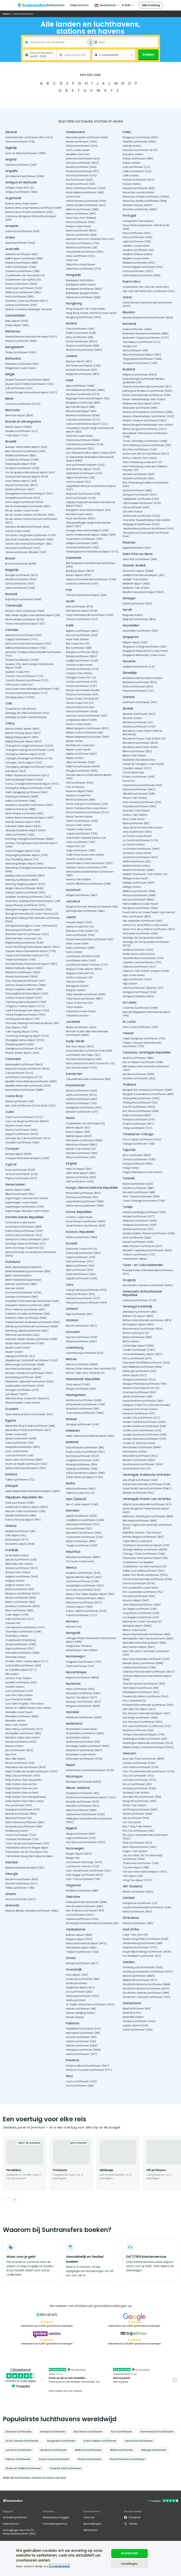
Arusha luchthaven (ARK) (138, 1058)
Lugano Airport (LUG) (135, 2025)
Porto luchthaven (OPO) (138, 271)
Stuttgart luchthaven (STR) (22, 1390)
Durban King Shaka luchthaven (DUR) (145, 1939)
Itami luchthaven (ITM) (80, 935)
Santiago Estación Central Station (26, 717)
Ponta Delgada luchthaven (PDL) (143, 267)
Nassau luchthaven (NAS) (21, 341)
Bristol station (131, 1341)
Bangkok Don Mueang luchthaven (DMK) (148, 1090)
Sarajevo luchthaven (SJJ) (21, 431)
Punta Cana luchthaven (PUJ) (23, 1235)
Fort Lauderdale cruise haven (140, 1587)
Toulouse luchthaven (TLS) (22, 1839)
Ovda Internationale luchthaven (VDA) (90, 615)
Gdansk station (132, 146)
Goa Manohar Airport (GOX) (83, 469)
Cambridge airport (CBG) (138, 1345)
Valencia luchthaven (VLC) (139, 966)
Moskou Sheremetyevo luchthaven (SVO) (148, 416)
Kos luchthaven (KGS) (79, 179)
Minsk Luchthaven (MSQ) (138, 1891)
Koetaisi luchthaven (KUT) (21, 1883)
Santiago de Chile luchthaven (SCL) (27, 713)
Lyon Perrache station (18, 1699)
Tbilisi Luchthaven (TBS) (20, 1888)
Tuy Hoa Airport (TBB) (136, 1867)
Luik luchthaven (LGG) (19, 388)
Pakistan (72, 2023)
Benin (9, 398)
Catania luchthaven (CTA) (82, 669)
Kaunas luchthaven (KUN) (82, 1337)
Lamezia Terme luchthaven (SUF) (86, 715)
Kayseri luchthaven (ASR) (138, 1242)
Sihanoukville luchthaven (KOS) (24, 619)
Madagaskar (76, 1395)
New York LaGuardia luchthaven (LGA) (146, 1659)
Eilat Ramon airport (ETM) (81, 611)
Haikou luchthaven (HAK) (20, 800)
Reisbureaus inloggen (56, 2517)
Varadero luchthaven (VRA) (22, 1142)
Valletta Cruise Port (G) (80, 1493)
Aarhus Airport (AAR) (17, 1190)
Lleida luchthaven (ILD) (137, 861)
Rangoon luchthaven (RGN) (83, 1706)
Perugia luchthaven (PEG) (82, 770)
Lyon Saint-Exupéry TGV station (24, 1703)
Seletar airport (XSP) (135, 642)
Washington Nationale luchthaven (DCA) (148, 1743)
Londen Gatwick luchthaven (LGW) (144, 1422)
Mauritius (73, 1552)
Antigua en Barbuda (21, 182)
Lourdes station (14, 1686)
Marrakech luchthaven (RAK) (83, 1533)
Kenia (70, 1118)
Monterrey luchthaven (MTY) (84, 1602)
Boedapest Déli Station (80, 280)
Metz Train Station (16, 1725)
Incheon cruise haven (79, 1217)
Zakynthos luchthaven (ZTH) (83, 268)
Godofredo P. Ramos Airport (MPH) (26, 1507)
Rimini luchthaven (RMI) (80, 799)
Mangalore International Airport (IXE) (88, 510)
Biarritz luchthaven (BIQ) (20, 1602)
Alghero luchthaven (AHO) (82, 631)
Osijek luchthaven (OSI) (80, 1257)
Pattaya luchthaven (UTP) (139, 1119)
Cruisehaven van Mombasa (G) (85, 1123)
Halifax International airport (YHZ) (25, 648)
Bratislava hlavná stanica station (143, 678)
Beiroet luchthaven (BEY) (81, 1325)
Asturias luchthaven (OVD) (139, 726)
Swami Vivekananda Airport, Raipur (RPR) (91, 534)
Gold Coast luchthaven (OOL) (23, 288)
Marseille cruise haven (19, 1712)
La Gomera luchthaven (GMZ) (141, 848)
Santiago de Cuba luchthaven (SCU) (28, 1138)
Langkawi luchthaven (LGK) (83, 1460)
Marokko (72, 1510)
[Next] (14, 2199)
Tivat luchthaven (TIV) (80, 1666)
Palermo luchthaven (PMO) (83, 766)
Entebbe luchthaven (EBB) (82, 1890)
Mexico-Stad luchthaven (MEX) (85, 1598)
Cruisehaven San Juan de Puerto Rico (146, 287)
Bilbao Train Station (134, 755)
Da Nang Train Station (136, 1792)
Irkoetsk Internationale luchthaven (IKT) (147, 386)
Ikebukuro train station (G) (82, 931)
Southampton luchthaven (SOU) (143, 1464)
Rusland (129, 369)
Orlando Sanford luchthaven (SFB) (144, 1683)
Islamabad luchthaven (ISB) (83, 2033)
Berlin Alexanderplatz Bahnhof (23, 1267)
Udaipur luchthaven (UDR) (82, 543)
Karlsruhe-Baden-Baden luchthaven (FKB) (31, 1339)
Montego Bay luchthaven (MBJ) (85, 911)
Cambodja (13, 605)
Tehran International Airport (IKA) (86, 595)
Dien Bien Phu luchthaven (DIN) (142, 1797)
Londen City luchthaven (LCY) (141, 1417)
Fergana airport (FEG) (79, 1939)
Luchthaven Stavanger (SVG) (84, 1862)
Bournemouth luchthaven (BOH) (143, 1328)
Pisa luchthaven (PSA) (79, 782)
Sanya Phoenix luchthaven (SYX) (25, 905)
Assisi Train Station (77, 639)
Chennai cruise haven (79, 436)
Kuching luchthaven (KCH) (82, 1456)
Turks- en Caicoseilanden (143, 1265)
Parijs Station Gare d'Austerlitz (23, 1780)
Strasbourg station (16, 1830)
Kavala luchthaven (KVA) (81, 167)
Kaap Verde (75, 1041)
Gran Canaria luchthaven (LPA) (142, 802)
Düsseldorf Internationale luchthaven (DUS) (32, 1301)
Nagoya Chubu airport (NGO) (84, 969)
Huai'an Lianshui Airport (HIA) (22, 822)
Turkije (128, 1207)
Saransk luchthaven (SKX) (139, 478)
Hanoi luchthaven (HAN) (137, 1814)
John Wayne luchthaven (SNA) (142, 1604)
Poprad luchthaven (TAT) (138, 690)
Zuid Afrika (131, 1929)
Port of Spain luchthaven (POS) (142, 1139)
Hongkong (74, 303)
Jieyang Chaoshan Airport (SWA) (25, 830)
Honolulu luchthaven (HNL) (139, 1596)
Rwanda (129, 542)
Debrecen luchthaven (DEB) (83, 297)
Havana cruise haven (18, 1125)
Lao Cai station (132, 1822)
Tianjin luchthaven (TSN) (20, 959)
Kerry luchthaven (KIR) (80, 337)
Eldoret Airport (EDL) (78, 1127)
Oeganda (73, 1885)
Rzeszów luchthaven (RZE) (139, 188)
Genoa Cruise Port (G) (80, 703)
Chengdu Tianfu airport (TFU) (23, 762)
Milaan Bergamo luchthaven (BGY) (87, 728)
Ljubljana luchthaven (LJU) (139, 666)
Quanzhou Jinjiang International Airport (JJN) (33, 901)
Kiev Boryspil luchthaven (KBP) (84, 1906)
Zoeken (148, 54)
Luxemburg (74, 1347)
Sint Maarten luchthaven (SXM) (24, 176)
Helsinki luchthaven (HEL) (20, 1531)
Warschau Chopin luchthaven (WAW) (146, 196)
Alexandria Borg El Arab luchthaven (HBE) (30, 1426)
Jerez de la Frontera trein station (143, 827)
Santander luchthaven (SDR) (140, 933)
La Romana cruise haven (20, 1222)
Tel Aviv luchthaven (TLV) (82, 619)
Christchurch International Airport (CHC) (91, 1797)
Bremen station (14, 1288)
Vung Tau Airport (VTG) (137, 1880)
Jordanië (73, 1022)
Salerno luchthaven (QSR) (82, 821)
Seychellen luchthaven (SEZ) (140, 630)
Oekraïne (73, 1897)
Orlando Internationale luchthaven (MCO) (149, 1671)
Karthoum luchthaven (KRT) (140, 702)
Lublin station (131, 175)
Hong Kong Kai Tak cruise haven (85, 309)
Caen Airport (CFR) (17, 1614)
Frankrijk (11, 1550)
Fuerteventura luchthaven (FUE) (142, 785)
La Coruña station (134, 844)
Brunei (10, 558)
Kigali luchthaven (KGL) (137, 548)
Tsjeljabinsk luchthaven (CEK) (141, 499)
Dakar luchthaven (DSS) (137, 603)
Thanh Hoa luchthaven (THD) (141, 1863)
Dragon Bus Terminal (79, 1646)
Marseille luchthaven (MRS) (22, 1716)
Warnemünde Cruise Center (22, 1402)
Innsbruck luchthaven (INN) (83, 1979)
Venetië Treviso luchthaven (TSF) (86, 867)
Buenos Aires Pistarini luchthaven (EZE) (29, 212)
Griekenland (75, 132)
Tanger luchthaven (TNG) (82, 1545)
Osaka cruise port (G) (79, 977)
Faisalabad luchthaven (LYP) (83, 2028)
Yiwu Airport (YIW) (16, 1027)
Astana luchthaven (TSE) (81, 1103)
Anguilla (11, 171)
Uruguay (129, 1280)
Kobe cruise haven (77, 943)
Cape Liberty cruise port (137, 1541)
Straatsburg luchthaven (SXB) (23, 1826)
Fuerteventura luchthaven (157, 2431)
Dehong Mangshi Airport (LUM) (24, 779)
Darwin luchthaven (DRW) (21, 284)
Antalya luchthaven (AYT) (139, 1216)
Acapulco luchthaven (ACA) (83, 1573)
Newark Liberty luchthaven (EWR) (143, 1663)
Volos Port (72, 260)
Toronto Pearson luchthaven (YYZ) (26, 680)
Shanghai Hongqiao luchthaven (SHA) (28, 909)
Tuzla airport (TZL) (16, 435)
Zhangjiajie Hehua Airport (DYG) (24, 1040)
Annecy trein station (17, 1572)
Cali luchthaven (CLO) (19, 1073)
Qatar (127, 297)
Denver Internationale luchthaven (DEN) (147, 1579)
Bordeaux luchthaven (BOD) (22, 1606)
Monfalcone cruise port (80, 745)
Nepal (70, 1765)
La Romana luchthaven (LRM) (23, 1226)
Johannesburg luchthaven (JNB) (143, 1943)
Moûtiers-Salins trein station (22, 1737)
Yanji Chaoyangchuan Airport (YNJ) (27, 1010)
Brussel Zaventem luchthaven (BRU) (27, 379)
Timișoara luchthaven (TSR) (140, 363)
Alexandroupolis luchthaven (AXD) (87, 137)
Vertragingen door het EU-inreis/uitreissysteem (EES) (19, 2531)
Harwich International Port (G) (141, 1388)
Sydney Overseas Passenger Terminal (28, 309)
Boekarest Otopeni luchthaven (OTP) (146, 337)
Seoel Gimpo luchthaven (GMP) (85, 1221)
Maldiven (73, 1430)
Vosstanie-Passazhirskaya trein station (146, 520)
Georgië (11, 1874)
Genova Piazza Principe (80, 707)
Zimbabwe (131, 1918)
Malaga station (132, 887)
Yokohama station (77, 1015)
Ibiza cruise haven (134, 819)
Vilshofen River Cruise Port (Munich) (27, 1398)
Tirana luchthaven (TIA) (20, 141)
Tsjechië (129, 1150)
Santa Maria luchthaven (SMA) (141, 275)
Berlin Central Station (18, 1275)
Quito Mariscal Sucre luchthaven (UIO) (29, 1414)
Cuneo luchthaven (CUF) (81, 686)
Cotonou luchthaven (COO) (22, 404)
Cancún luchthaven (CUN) (82, 1581)
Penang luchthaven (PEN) (82, 1464)
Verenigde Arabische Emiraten (147, 1475)
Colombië (13, 1059)
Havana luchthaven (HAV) (21, 1130)
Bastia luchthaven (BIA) (19, 1589)
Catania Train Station (79, 673)
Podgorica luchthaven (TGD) (84, 1662)
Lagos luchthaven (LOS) (81, 1838)
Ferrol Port (129, 781)
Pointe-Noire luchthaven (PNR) (85, 1205)
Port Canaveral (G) (134, 1700)
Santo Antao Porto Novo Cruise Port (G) (90, 1063)
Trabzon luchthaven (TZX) (139, 1254)
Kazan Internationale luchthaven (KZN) (147, 395)
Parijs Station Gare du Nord (21, 1792)
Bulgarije (12, 570)
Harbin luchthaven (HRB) (20, 809)
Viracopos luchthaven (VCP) (22, 548)
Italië (70, 625)
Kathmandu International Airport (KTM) (90, 1770)
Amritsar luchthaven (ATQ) (83, 394)
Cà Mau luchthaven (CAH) (139, 1763)
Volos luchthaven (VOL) (80, 256)
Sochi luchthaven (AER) (137, 490)
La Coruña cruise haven (137, 836)
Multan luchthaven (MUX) (82, 2045)
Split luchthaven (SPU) (80, 1270)
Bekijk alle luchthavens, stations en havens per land (34, 2477)
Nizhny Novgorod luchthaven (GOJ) (145, 429)
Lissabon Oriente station (138, 254)
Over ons (89, 2517)
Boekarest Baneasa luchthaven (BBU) (146, 333)
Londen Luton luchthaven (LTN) (142, 1430)
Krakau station (131, 163)
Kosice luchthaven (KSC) (138, 686)
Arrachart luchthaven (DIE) (82, 1408)
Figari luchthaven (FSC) (19, 1648)
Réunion (129, 312)
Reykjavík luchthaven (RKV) (83, 374)
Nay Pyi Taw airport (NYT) (81, 1697)
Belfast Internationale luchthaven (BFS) (147, 1320)
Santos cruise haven (17, 531)
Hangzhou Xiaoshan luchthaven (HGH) (29, 805)
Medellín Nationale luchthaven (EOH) (28, 1085)
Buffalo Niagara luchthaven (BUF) (143, 1537)
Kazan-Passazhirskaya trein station (144, 399)
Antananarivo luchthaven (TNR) (85, 1404)
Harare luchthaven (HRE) (138, 1923)
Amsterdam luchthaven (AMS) (85, 1733)
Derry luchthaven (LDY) (137, 1358)
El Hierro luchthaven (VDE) (139, 776)
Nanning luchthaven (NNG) (22, 880)
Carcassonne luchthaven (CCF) (25, 1627)
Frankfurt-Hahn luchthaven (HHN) (26, 1318)
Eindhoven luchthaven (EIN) (83, 1742)
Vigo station (130, 983)
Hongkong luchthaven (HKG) (83, 317)
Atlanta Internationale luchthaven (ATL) (147, 1504)
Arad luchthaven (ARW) (137, 329)
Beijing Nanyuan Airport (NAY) (23, 741)
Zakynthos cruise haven (80, 264)
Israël (70, 601)
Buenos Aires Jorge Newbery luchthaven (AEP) (33, 208)
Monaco (72, 1621)
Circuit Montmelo (133, 772)
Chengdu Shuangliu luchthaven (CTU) (29, 758)
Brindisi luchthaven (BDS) (81, 656)
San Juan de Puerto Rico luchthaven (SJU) (149, 291)
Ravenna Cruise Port (78, 795)
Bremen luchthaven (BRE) (21, 1284)
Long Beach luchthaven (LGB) (141, 1613)
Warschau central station (138, 192)
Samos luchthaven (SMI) (81, 235)
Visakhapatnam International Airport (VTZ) (92, 551)
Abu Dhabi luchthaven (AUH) (140, 1480)
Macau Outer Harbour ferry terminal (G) (91, 1368)
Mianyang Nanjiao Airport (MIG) (24, 863)
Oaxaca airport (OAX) (79, 1606)
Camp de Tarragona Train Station (143, 764)
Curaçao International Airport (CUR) (27, 1158)
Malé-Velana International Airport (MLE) (90, 1436)
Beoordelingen (92, 2524)
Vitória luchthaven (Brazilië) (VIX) (25, 552)
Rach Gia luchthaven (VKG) (140, 1847)
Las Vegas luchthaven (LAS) (140, 1609)
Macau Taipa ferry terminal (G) (85, 1373)
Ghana (10, 1894)
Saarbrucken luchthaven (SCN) (24, 1385)
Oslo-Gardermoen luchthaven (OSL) (88, 1870)
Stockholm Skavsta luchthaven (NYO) (146, 1988)
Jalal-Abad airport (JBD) (81, 1173)
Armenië (11, 226)
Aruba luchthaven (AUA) (20, 242)
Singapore (131, 637)
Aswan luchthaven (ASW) (21, 1438)
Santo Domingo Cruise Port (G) (24, 1248)
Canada (11, 630)
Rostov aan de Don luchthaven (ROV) (146, 453)
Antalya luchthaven (52, 2431)
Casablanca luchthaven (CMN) (85, 1520)
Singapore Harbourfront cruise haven (145, 651)
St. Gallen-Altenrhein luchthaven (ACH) (90, 2004)
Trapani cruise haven (79, 829)
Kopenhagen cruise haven (21, 1202)
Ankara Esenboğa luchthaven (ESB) (144, 1212)
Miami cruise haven (135, 1630)
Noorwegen (75, 1848)
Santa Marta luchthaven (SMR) (24, 1090)
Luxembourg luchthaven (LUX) (85, 1353)
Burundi (11, 594)
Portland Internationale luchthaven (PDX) (148, 1705)
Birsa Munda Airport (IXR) (81, 411)
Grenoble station (15, 1657)
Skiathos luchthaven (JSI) (81, 247)
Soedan (129, 697)
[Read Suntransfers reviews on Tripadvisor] (134, 2334)
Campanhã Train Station (138, 221)
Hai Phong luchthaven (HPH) (140, 1809)
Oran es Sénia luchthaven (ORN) (25, 153)
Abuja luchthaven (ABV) (80, 1833)
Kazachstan (75, 1085)
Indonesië (73, 558)
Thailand (129, 1084)
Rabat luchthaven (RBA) (81, 1541)
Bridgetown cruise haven (20, 368)
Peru (69, 2076)
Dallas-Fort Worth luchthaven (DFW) (145, 1575)
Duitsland (12, 1262)
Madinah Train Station (136, 588)
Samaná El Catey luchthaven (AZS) (27, 1239)
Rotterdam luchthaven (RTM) (84, 1758)
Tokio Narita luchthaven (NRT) (84, 998)
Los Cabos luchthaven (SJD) (83, 1590)
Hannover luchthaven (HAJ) (22, 1335)
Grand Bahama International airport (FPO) (31, 336)
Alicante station (132, 718)
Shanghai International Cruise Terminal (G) (32, 913)
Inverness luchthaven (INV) (139, 1392)
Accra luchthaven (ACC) (20, 1899)
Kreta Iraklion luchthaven (100, 2441)
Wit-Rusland (132, 1886)
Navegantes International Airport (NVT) (29, 493)
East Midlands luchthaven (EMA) (142, 1367)
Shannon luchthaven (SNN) (83, 345)
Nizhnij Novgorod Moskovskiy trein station (148, 424)
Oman (71, 1958)
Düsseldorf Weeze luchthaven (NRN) (27, 1305)
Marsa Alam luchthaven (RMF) (24, 1459)
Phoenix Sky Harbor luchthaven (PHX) (145, 1696)
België (10, 374)
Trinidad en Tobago (138, 1134)
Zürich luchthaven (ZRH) (138, 2029)
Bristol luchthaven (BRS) (137, 1337)
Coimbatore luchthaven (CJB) (85, 444)
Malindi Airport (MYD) (79, 1136)
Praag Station (131, 1168)
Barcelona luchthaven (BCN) (140, 743)
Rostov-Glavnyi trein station (140, 458)
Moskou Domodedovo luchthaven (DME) (148, 412)
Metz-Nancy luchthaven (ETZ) (24, 1729)
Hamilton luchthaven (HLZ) (82, 1806)
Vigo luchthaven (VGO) (137, 979)
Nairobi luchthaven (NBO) (81, 1144)
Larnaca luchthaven (18, 2450)
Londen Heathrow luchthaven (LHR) (144, 1426)
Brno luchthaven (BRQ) (137, 1155)
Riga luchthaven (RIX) (79, 1314)
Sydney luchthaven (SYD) (21, 305)
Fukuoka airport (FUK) (79, 922)
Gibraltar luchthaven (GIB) (139, 793)
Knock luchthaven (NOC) (81, 341)
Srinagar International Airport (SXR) (87, 530)
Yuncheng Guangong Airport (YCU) (27, 1036)
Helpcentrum (79, 5)
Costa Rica (14, 1096)
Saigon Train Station (135, 1851)
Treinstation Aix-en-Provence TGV (26, 1852)
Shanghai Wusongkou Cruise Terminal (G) (31, 925)
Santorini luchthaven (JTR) (82, 243)
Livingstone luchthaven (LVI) (140, 1903)
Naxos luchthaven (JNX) (81, 213)
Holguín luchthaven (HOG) (21, 1134)
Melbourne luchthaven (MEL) (23, 292)
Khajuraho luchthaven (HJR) (83, 494)
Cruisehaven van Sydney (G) (23, 279)
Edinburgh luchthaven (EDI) (139, 1371)
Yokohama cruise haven (81, 1011)
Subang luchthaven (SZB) (82, 1468)
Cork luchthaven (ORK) (80, 328)
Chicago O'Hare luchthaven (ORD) (144, 1554)
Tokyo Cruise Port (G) (79, 1003)
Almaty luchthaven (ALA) (81, 1090)
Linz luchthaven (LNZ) (79, 1991)
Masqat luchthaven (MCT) (82, 1963)
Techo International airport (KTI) (25, 623)
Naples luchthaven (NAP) (81, 754)
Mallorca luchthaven (88, 2450)
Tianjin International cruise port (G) (27, 955)
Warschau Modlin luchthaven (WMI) (145, 201)
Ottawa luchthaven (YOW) (22, 660)
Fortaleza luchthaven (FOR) (22, 468)
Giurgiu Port (130, 346)
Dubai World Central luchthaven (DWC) (147, 1488)
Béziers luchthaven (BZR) (20, 1597)
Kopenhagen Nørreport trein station (27, 1211)
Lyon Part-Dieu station (19, 1695)
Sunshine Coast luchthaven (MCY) (26, 301)
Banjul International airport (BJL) (25, 1867)
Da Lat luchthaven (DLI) (137, 1784)
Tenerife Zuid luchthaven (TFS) (142, 962)
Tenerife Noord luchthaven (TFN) (143, 958)
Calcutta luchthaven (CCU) (83, 419)
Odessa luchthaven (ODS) (82, 1919)
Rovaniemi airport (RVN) (20, 1544)
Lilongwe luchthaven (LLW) (82, 1424)
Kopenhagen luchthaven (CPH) (24, 1206)
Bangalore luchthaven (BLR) (83, 402)
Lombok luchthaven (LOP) (82, 583)
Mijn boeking (151, 5)
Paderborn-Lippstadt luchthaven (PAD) (29, 1381)
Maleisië (72, 1442)
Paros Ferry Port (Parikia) (81, 218)
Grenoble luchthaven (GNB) (22, 1653)
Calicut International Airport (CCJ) (87, 424)
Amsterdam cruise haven (81, 1729)
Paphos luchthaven (18, 2459)
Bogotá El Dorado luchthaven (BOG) (27, 1068)
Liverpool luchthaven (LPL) (139, 1413)
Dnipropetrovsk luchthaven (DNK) (86, 1902)
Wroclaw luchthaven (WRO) (140, 209)
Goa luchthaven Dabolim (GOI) (85, 465)
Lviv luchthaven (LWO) (80, 1915)
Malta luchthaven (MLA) (81, 1488)
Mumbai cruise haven (79, 514)
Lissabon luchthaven (53, 2450)
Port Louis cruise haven (80, 1561)
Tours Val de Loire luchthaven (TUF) (27, 1843)
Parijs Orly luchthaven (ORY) (22, 1775)
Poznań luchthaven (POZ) (139, 179)
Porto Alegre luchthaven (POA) (24, 502)
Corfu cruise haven (78, 150)
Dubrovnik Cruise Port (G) (81, 1248)
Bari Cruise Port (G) (78, 643)
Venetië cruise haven (79, 859)
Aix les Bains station (17, 1555)
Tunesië (129, 1178)
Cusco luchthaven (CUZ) (81, 2081)
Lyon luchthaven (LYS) (19, 1691)
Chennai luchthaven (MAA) (83, 440)
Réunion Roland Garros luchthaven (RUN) (148, 317)
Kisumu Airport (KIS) (78, 1132)
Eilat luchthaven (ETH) (79, 606)
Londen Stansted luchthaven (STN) (144, 1439)
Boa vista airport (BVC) (80, 1046)
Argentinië (13, 198)
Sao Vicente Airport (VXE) (81, 1067)
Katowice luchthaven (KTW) (140, 150)
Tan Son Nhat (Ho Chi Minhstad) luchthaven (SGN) (142, 1857)
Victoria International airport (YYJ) (26, 693)
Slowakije (130, 673)
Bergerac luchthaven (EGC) (22, 1593)
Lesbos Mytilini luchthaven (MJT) (86, 205)
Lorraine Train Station (18, 1678)
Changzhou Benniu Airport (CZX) (25, 754)
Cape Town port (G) (135, 1934)
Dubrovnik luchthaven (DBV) (83, 1253)
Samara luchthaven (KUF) (139, 474)
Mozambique (76, 1672)
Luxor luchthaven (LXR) (19, 1455)
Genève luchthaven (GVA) (139, 2021)
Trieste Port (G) (75, 846)
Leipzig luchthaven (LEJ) (20, 1356)
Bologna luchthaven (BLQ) (82, 652)
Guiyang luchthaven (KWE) (22, 796)
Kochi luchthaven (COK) (81, 498)
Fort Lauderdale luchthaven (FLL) (143, 1592)
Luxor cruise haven (16, 1451)
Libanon (72, 1320)
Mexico (71, 1567)
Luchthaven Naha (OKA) (81, 960)
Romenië (129, 324)
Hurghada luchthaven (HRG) (22, 1447)
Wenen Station (75, 2017)
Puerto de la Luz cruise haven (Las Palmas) (149, 912)
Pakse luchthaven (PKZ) (80, 1294)
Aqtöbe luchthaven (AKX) (82, 1099)
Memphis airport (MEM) (137, 1626)
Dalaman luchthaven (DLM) (140, 1220)
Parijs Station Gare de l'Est (21, 1784)
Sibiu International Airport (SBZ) (142, 354)
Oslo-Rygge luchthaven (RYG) (84, 1875)
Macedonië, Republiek (83, 1379)
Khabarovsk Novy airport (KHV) (141, 403)
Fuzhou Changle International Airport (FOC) (32, 784)
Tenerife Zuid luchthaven (65, 2468)
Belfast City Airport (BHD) (138, 1316)
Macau (71, 1359)
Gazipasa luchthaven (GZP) (140, 1225)
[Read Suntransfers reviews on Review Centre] (46, 2334)
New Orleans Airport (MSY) (139, 1647)
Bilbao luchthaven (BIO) (137, 751)
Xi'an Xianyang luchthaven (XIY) (25, 981)
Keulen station (14, 1352)
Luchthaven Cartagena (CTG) (24, 1077)
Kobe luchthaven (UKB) (80, 948)
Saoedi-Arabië (134, 565)
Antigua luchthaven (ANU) (21, 192)
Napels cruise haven (78, 749)
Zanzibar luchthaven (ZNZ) (139, 1078)
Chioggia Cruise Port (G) (81, 677)
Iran (69, 590)
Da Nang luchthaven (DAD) (139, 1788)
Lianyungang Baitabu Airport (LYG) (26, 855)
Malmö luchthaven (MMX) (139, 1976)
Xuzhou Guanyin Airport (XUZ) (23, 997)
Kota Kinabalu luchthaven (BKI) (85, 1447)
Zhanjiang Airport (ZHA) (19, 1044)
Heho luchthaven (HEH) (80, 1689)
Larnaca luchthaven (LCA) (21, 1174)
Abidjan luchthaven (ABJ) (81, 895)
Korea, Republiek (79, 1212)
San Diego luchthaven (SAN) (140, 1717)
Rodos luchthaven (89, 2459)
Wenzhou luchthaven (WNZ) (22, 972)
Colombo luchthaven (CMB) (140, 1008)
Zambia (129, 1898)
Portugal (129, 215)
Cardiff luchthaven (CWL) (139, 1350)
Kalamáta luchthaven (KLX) (83, 158)
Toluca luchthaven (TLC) (81, 1615)
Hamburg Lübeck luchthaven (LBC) (27, 1330)
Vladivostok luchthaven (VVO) (141, 516)
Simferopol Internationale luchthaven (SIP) (92, 1923)
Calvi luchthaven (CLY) (19, 1619)
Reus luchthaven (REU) (137, 916)
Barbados (13, 358)
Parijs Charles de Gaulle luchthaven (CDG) (31, 1771)
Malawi (71, 1419)
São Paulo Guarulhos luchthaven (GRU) (29, 539)
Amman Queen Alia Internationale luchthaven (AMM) (87, 1033)
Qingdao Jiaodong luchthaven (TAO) (28, 897)
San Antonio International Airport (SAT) (147, 1713)
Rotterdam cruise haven (81, 1754)
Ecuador (11, 1409)
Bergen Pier (73, 1858)
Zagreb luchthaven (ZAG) (82, 1278)
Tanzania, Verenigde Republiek (146, 1052)
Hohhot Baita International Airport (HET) (29, 817)
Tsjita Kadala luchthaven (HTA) (142, 503)
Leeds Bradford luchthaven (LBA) (143, 1400)
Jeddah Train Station (135, 579)
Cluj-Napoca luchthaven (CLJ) (141, 342)
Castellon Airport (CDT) (137, 768)
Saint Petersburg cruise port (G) (142, 462)
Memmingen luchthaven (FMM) (25, 1364)
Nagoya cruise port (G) (80, 973)
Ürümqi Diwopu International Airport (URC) (31, 964)
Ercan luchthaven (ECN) (20, 1170)
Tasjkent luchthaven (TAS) (82, 1952)
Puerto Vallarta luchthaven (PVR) (86, 1611)
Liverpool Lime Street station (140, 1409)
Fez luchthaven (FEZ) (79, 1528)
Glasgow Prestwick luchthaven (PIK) (145, 1384)
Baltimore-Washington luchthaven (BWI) (148, 1516)
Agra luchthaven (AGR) (80, 385)
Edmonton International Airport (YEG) (28, 643)
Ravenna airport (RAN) (79, 791)
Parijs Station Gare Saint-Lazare (24, 1801)
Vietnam (129, 1753)
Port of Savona (75, 787)
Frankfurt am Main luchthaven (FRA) (27, 1313)
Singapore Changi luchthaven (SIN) (144, 646)
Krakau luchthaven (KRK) (138, 158)
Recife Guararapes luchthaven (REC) (28, 506)
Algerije (11, 148)
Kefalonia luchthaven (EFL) (82, 171)
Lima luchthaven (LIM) (80, 2085)
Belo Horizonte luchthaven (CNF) (25, 451)
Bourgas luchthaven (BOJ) (21, 575)
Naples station (74, 758)
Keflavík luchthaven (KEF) (81, 370)
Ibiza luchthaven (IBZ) (136, 823)
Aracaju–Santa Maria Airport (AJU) (26, 447)
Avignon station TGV (17, 1585)
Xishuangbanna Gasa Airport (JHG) (26, 993)
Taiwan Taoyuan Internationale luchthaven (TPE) (142, 1044)
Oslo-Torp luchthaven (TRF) (83, 1879)
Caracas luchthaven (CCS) (139, 1300)
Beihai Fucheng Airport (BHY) (23, 733)
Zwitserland (132, 2003)
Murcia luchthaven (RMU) (138, 899)
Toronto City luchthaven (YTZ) (24, 676)
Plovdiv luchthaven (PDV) (21, 579)
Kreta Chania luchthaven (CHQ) (86, 188)
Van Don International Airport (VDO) (145, 1871)
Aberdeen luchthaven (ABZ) (140, 1312)
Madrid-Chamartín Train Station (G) (145, 874)
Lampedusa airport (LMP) (81, 720)
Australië (12, 249)
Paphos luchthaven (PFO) (21, 1178)
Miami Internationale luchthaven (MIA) (146, 1634)
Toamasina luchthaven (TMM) (85, 1413)
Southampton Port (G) (137, 1468)
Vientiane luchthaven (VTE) (83, 1298)
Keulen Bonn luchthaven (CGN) (24, 1343)
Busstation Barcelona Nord (139, 760)
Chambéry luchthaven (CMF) (23, 1631)
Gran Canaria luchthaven (22, 2441)
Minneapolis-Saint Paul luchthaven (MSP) (148, 1638)
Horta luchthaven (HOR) (138, 237)
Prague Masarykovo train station (142, 1172)
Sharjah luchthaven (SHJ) (138, 1492)
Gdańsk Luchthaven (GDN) (139, 141)
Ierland (71, 323)
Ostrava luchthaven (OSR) (139, 1159)
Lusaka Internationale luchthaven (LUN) (147, 1907)
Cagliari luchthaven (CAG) (82, 660)
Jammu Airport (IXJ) (78, 481)
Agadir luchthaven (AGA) (81, 1516)
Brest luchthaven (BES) (19, 1610)
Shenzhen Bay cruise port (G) (23, 938)
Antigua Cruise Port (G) (19, 187)
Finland (10, 1526)
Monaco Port (74, 1626)
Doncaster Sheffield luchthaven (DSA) (146, 1362)
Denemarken (15, 1184)
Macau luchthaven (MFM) (82, 1364)
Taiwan (128, 1033)
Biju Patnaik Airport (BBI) (80, 407)
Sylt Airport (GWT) (16, 1394)
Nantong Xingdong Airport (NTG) (25, 884)
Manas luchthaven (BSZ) (81, 1177)
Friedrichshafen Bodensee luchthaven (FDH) (32, 1322)
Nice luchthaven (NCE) (19, 1750)
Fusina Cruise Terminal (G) (82, 698)
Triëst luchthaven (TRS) (80, 842)
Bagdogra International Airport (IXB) (88, 398)
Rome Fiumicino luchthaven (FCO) (87, 812)
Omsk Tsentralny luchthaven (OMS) (145, 441)
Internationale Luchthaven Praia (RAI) (89, 1050)
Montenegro (75, 1656)
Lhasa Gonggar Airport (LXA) (22, 851)
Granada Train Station (136, 810)
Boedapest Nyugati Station (82, 293)
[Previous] (6, 2199)
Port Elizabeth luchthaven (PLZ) (142, 1956)
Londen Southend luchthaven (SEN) (145, 1434)
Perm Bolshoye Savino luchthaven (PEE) (147, 445)
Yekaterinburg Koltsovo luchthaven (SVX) (148, 528)
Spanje (128, 708)
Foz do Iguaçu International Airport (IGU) (30, 472)
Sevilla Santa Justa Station (139, 954)
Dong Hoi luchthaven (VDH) (140, 1801)
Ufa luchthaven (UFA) (136, 507)
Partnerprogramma (55, 2524)
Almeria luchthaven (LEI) (138, 722)
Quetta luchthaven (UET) (81, 2054)
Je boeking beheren (15, 2517)
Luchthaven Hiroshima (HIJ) (83, 956)
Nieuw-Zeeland (78, 1788)
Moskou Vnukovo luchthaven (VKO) (145, 420)
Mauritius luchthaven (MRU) (83, 1557)
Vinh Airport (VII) (133, 1876)
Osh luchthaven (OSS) (80, 1181)
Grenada (12, 1905)
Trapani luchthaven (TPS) (82, 833)
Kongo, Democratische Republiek (92, 1188)
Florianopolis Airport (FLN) (20, 464)
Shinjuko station (75, 990)
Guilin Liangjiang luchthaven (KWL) (26, 792)
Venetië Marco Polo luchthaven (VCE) (89, 863)
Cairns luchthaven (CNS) (20, 267)
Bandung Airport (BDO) (80, 571)
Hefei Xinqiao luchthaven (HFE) (24, 813)
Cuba (9, 1112)
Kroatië (71, 1243)
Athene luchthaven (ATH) (82, 146)
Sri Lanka (129, 1002)
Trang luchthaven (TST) (138, 1128)
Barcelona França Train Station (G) (144, 738)
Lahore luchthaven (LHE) (81, 2041)
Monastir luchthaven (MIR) (139, 1192)
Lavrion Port (73, 196)
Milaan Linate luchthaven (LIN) (84, 732)
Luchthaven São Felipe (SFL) (83, 1055)
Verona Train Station (78, 879)
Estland (11, 1474)
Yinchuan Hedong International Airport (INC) (32, 1023)
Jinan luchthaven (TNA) (20, 834)
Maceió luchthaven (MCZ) (21, 485)
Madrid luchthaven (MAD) (138, 870)
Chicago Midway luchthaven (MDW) (145, 1549)
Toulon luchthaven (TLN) (20, 1835)
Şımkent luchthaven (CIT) (82, 1112)
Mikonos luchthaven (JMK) (82, 209)
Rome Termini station (79, 816)
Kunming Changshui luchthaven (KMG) (29, 839)
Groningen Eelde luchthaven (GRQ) (88, 1746)
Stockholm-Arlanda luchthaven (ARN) (146, 1993)
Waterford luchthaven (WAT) (84, 350)
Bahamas (13, 331)
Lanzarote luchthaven (139, 2441)
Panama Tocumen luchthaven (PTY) (89, 2070)
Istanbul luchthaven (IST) (138, 1229)
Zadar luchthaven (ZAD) (81, 1274)
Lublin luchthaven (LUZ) (137, 171)
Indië (69, 380)
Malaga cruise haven (135, 878)
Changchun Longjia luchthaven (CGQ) (29, 745)
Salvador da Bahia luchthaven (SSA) (27, 527)
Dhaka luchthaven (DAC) (20, 352)
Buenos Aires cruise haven (21, 203)
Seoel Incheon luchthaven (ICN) (86, 1225)
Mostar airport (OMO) (18, 427)
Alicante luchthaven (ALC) (139, 714)
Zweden (129, 1962)
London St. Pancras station (139, 1443)
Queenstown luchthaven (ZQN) (85, 1814)
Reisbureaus (56, 5)
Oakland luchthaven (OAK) (139, 1667)
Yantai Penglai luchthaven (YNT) (25, 1014)
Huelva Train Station (135, 815)
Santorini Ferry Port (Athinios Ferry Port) (90, 239)
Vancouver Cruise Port (19, 684)
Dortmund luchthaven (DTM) (23, 1292)
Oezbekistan (76, 1929)
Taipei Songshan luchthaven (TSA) (144, 1038)
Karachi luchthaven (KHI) (81, 2037)
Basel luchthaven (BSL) (137, 2008)
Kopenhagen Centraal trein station (26, 1198)
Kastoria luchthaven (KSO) (82, 163)
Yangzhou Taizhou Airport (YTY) (25, 1006)
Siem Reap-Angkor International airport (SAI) (32, 615)
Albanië (11, 132)
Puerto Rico (132, 281)
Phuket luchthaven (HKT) (138, 1124)
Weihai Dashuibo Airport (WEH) (24, 968)
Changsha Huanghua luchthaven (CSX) (29, 750)
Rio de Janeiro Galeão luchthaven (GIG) (29, 515)
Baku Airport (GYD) (16, 321)
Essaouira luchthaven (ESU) (83, 1524)
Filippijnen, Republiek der (24, 1497)
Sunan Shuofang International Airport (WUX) (32, 947)
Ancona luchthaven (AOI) (82, 635)
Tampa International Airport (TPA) (144, 1734)
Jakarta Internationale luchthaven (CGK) (91, 579)
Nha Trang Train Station (137, 1826)
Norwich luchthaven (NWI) (139, 1460)
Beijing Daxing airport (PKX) (22, 737)
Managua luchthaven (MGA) (83, 1781)
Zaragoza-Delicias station (138, 996)
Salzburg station (76, 2000)
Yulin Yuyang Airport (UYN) (21, 1031)
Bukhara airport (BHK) (79, 1935)
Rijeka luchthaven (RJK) (80, 1265)
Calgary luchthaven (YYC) (21, 639)
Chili (8, 703)
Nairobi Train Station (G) (81, 1149)
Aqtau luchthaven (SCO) (81, 1095)
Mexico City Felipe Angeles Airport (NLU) (90, 1594)
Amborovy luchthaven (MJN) (84, 1400)
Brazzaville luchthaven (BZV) (83, 1193)
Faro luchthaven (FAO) (137, 233)
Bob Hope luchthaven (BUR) (140, 1520)
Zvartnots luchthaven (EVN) (22, 231)
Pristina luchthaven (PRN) (81, 1237)
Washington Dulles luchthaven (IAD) (145, 1739)
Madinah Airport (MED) (136, 583)
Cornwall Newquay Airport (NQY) (143, 1354)
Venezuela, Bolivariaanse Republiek (142, 1293)
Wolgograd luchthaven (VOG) (141, 524)
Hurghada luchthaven (61, 2441)
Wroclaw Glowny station (137, 205)
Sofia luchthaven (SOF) (19, 583)
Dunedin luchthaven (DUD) (82, 1801)
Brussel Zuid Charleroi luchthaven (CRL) (29, 384)
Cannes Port (13, 1623)
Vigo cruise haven (134, 975)
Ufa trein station (133, 511)
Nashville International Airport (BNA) (144, 1642)
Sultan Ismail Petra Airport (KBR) (85, 1473)
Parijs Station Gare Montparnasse (25, 1797)
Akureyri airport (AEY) (79, 361)
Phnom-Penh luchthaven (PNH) (24, 611)
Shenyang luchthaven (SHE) (22, 930)
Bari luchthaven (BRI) (79, 648)
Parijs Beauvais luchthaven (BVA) (25, 1767)
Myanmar (73, 1684)
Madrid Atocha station (136, 865)
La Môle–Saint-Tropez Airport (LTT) (26, 1661)
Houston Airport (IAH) (136, 1600)
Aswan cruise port (16, 1434)
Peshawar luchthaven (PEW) (83, 2050)
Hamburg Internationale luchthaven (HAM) (31, 1326)
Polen (127, 132)
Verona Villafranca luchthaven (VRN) (88, 883)
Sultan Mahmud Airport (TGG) (84, 1477)
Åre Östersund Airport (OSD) (83, 365)
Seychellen (131, 625)
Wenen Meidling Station (80, 2013)
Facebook (132, 2517)
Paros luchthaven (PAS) (80, 222)
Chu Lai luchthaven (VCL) (138, 1775)
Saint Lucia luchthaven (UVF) (140, 1027)
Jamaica (73, 901)
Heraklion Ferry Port (77, 154)
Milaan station (74, 741)
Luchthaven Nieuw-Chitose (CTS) (87, 964)
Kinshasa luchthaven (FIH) (82, 1197)
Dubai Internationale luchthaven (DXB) (147, 1484)
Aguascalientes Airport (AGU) (84, 1577)
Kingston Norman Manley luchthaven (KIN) (92, 906)
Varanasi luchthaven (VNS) (82, 547)
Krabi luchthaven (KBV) (137, 1115)
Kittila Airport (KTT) (17, 1539)
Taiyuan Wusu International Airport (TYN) (30, 951)
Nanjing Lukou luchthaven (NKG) (25, 875)
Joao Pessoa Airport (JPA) (21, 481)
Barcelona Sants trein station (140, 747)
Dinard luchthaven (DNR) (20, 1644)
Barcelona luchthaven (88, 2431)
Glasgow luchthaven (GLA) (139, 1379)
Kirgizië (71, 1163)
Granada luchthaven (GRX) (139, 806)
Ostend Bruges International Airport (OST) (31, 392)
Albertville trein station (19, 1564)
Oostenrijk (74, 1969)
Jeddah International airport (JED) (144, 575)
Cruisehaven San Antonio (20, 709)
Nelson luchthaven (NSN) (81, 1810)
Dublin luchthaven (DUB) (81, 333)
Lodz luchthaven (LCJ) (136, 167)
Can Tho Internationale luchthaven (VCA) (148, 1771)
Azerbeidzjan (15, 315)
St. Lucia (129, 1022)
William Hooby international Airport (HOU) (148, 1747)
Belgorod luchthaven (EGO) (140, 374)
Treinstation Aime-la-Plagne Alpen (26, 1847)
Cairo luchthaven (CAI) (19, 1442)
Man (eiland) (76, 1499)
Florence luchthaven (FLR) (82, 694)
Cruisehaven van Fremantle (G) (25, 275)
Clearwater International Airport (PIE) (145, 1558)
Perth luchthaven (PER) (19, 296)
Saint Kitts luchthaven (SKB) (140, 559)
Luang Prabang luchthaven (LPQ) (86, 1290)
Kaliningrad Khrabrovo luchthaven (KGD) (148, 391)
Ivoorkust (73, 890)
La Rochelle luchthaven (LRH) (23, 1665)
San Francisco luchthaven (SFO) (143, 1722)
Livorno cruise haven (78, 724)
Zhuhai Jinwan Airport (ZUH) (22, 1053)
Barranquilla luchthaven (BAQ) (24, 1064)
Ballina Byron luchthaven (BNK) (24, 258)
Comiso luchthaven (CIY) (82, 681)
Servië (127, 610)
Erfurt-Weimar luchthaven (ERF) (25, 1309)
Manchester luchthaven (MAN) (142, 1447)
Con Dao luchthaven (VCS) (139, 1780)
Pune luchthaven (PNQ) (80, 518)
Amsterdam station (78, 1737)
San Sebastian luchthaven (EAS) (142, 921)
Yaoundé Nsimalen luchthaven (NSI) (88, 1079)
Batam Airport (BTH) (78, 575)
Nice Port (10, 1754)
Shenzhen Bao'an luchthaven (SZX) (27, 934)
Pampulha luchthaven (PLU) (22, 498)
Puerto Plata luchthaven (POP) (24, 1231)
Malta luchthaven (121, 2450)
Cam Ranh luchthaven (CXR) (141, 1767)
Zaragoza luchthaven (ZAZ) (140, 992)
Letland (72, 1309)
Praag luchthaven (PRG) (138, 1163)
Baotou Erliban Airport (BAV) (22, 728)
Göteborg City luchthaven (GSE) (143, 1967)
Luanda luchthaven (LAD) (21, 164)
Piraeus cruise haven (78, 226)
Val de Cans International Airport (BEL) (28, 543)
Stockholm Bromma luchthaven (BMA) (147, 1984)
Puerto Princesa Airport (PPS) (23, 1519)
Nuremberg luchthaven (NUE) (23, 1377)
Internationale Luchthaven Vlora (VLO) (29, 137)
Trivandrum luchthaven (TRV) (84, 539)
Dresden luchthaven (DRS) (21, 1297)
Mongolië (73, 1633)
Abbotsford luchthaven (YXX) (23, 635)
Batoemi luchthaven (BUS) (21, 1879)
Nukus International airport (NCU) (86, 1943)
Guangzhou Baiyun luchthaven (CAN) (28, 788)
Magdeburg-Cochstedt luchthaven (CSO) (31, 1360)
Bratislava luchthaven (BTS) (140, 682)
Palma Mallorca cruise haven (140, 904)
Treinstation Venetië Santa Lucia (86, 838)
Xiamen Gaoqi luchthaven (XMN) (25, 985)
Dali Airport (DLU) (15, 771)
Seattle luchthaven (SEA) (138, 1730)
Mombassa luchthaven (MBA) (84, 1140)
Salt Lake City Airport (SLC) (139, 1709)
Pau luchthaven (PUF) (18, 1805)
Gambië (11, 1862)
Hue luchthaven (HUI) (136, 1818)
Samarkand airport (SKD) (81, 1947)
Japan (71, 917)
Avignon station (15, 1581)
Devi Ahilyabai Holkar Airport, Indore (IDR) (91, 453)
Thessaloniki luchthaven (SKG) (85, 251)
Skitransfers (90, 2530)
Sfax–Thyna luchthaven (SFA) (141, 1196)
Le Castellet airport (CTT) (21, 1669)
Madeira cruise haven (136, 258)
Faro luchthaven (121, 2431)
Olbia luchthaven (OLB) (80, 762)
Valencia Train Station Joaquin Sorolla (146, 971)
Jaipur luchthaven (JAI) (80, 477)
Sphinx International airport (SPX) (25, 1468)
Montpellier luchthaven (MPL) (23, 1733)
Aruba (10, 237)
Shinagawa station (77, 986)
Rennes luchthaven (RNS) (21, 1814)
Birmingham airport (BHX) (138, 1324)
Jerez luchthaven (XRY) (137, 832)
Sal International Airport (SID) (84, 1059)
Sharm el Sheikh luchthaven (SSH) (26, 1464)
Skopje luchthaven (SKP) (81, 1388)
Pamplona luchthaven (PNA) (140, 908)
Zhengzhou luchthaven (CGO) (24, 1048)
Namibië (72, 1712)
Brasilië (10, 441)
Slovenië (129, 661)
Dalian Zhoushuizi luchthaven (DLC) (27, 775)
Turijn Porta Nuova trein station (85, 854)
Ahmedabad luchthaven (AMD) (85, 390)
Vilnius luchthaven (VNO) (81, 1341)
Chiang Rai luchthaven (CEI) (140, 1102)
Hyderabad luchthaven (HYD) (84, 473)
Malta (70, 1483)
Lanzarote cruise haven (137, 853)
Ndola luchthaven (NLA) (137, 1911)
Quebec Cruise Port (17, 672)
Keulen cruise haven (17, 1347)
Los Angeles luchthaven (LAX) (141, 1617)
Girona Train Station (135, 798)
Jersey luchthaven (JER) (138, 1396)
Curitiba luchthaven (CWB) (22, 459)
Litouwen (73, 1332)
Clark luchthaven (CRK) (19, 1503)
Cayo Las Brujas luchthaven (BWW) (27, 1121)
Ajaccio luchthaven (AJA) (21, 1559)
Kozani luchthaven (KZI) (80, 184)
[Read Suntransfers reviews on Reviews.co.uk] (46, 2317)
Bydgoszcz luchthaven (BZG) (140, 137)
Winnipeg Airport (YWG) (20, 697)
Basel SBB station (133, 2017)
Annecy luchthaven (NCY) (21, 1568)
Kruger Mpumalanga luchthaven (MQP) (147, 1951)
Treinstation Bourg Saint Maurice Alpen (29, 1856)
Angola (10, 159)
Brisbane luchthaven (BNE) (21, 262)
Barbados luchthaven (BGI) (22, 364)
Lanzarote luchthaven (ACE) (140, 857)
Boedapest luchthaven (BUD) (84, 289)
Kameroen (74, 1074)
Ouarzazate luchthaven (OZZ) (84, 1537)
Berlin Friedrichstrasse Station (23, 1280)
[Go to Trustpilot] (163, 2501)
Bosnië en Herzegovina (23, 421)
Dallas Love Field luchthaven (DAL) (144, 1570)
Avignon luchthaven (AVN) (21, 1576)
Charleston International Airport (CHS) (146, 1545)
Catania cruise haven (79, 665)
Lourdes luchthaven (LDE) (21, 1682)
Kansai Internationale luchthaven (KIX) (89, 939)
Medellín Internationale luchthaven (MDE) (31, 1081)
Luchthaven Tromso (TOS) (82, 1866)
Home (6, 13)
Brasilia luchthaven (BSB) (20, 455)
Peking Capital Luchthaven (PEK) (25, 892)
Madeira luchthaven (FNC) (139, 262)
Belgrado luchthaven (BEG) (139, 619)
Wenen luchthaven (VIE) (81, 2008)
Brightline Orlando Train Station (142, 1532)
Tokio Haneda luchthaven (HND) (86, 994)
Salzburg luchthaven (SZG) (82, 1996)
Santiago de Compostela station (143, 937)
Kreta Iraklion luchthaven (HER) (85, 192)
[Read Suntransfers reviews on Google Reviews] (134, 2317)
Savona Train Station (79, 825)
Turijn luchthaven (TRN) (80, 850)
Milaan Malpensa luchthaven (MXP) (88, 737)
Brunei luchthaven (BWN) (20, 563)
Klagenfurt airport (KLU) (80, 1987)
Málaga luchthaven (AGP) (139, 882)
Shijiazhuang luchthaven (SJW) (24, 942)
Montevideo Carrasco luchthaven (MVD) (148, 1285)
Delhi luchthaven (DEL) (80, 448)
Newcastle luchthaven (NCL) (140, 1456)
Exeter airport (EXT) (135, 1375)
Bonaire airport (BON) (18, 1154)
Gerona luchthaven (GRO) (139, 789)
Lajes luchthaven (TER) (137, 241)
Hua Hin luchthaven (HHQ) (139, 1107)
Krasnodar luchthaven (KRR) (140, 408)
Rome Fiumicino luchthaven (127, 2459)
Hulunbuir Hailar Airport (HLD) (23, 826)
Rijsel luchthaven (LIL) (18, 1818)
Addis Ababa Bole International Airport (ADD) (32, 1491)
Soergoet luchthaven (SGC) (140, 494)
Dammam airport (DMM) (138, 571)
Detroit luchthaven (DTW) (139, 1583)
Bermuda (12, 410)
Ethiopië (11, 1486)
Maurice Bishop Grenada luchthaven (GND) (32, 1910)
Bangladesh (14, 347)
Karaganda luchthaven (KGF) (84, 1107)
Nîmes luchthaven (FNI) (19, 1763)
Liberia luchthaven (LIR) (19, 1101)
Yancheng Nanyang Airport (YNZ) (25, 1002)
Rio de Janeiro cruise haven (22, 510)
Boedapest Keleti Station (81, 284)
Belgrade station (133, 615)
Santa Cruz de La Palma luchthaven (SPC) (149, 929)
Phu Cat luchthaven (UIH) (138, 1830)
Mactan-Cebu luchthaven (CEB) (25, 1511)
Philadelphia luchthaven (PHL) (141, 1692)
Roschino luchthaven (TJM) (140, 449)
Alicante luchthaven (18, 2431)
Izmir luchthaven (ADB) (137, 1237)
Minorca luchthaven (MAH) (139, 895)
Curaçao (12, 1149)
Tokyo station (74, 1007)
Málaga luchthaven (153, 2450)
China (9, 723)
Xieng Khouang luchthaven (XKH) (86, 1302)
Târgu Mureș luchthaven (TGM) (142, 359)
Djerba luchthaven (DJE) (138, 1184)
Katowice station (133, 154)
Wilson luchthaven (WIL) (81, 1157)
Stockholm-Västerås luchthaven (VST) (147, 1997)
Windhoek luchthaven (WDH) (84, 1717)
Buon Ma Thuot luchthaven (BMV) (144, 1758)
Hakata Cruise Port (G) (80, 926)
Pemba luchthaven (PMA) (139, 1074)
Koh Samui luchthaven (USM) (141, 1111)
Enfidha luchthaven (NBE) (138, 1188)
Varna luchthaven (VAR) (20, 588)
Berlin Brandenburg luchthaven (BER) (28, 1271)
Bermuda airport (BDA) (19, 415)
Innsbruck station (76, 1983)
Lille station (12, 1674)
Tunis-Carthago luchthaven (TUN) (144, 1200)
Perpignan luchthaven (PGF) (22, 1809)
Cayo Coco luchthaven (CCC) (24, 1117)
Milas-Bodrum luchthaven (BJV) (142, 1246)
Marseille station (15, 1720)
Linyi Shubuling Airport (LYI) (21, 859)
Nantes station (14, 1746)
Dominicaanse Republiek (24, 1217)
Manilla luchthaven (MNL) (21, 1515)
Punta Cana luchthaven (54, 2459)
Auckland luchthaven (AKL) (82, 1793)
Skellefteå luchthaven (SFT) (140, 1980)
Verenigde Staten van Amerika (147, 1499)
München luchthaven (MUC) (23, 1369)
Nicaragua (74, 1776)
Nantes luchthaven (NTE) (20, 1742)
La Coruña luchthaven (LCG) (140, 840)
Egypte (10, 1420)
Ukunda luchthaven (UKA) (82, 1153)
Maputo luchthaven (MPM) (82, 1677)
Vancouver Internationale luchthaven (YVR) (32, 689)
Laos (69, 1284)
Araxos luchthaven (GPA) (81, 141)
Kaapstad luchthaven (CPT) (140, 1947)
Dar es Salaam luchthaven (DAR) (143, 1062)
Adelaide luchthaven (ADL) (21, 254)
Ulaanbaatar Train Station (82, 1650)
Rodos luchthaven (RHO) (81, 230)
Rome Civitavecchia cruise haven (86, 808)
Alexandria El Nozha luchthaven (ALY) (28, 1430)
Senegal (129, 598)
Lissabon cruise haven (136, 245)
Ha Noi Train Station (135, 1805)
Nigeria (71, 1828)
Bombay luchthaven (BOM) (83, 415)
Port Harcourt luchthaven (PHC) (85, 1842)
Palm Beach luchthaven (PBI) (141, 1688)
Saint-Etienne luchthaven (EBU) (24, 1822)
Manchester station (135, 1451)
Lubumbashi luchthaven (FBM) (85, 1201)
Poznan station (132, 184)
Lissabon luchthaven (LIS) (138, 250)
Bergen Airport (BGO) (79, 1853)
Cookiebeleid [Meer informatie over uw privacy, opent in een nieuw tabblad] (59, 2566)
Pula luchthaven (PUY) (80, 1261)
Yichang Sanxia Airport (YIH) (22, 1019)
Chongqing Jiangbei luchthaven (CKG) (29, 767)
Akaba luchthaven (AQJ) (81, 1027)
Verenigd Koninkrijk (137, 1306)
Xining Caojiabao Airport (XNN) (24, 989)
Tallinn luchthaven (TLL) (20, 1479)
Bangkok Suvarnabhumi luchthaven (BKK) (148, 1094)
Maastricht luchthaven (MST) (84, 1750)
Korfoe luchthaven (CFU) (81, 175)
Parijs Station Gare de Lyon (21, 1788)
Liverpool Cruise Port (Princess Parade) (146, 1405)
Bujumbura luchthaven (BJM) (23, 599)
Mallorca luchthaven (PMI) (139, 891)
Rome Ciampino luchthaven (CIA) (87, 804)
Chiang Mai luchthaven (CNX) (141, 1098)
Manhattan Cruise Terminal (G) (142, 1621)
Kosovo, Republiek (80, 1232)
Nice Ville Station (15, 1758)
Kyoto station (74, 952)
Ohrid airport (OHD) (78, 1384)
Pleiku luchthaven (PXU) (137, 1842)
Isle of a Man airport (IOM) (82, 1504)
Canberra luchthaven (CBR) (22, 271)
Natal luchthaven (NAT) (19, 489)
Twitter (130, 2524)
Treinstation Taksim (135, 1259)
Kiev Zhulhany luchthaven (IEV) (85, 1910)
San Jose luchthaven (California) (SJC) (147, 1726)
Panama (72, 2060)
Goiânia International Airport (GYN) (26, 476)
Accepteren (129, 2553)
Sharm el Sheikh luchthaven (23, 2468)
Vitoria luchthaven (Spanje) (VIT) (143, 988)
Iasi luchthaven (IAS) (135, 350)
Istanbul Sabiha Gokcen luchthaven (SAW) (149, 1233)
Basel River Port (132, 2012)
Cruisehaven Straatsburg (20, 1640)
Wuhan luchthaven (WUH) (21, 976)
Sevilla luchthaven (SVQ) (138, 949)
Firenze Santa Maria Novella (83, 690)
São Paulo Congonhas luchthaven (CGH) (30, 535)
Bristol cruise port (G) (136, 1333)
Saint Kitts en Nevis (138, 554)
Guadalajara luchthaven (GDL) (85, 1585)
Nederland (74, 1723)
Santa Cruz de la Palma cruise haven (145, 925)
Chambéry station (16, 1636)
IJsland (71, 356)
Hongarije (73, 275)
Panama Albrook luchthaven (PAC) (87, 2065)
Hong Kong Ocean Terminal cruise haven (91, 313)
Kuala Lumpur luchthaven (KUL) (85, 1451)
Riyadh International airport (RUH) (143, 592)
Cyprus (11, 1164)
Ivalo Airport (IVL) (15, 1535)
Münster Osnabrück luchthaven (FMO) (29, 1373)
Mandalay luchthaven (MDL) (83, 1693)
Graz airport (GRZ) (77, 1975)
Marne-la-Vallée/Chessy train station (28, 1708)
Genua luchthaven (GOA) (82, 711)
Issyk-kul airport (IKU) (79, 1169)
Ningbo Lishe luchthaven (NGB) (24, 888)
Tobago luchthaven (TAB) (139, 1143)
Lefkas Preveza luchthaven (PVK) (86, 201)
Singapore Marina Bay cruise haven (144, 655)
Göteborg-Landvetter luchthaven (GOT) (148, 1971)
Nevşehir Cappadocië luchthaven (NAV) (147, 1250)
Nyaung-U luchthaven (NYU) (83, 1701)
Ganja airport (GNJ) (17, 325)
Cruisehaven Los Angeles (138, 1562)
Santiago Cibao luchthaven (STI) (25, 1243)
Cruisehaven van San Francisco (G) (145, 1566)
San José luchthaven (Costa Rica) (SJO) (30, 1105)
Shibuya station (75, 981)
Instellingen (129, 2564)
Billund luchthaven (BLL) (20, 1194)
